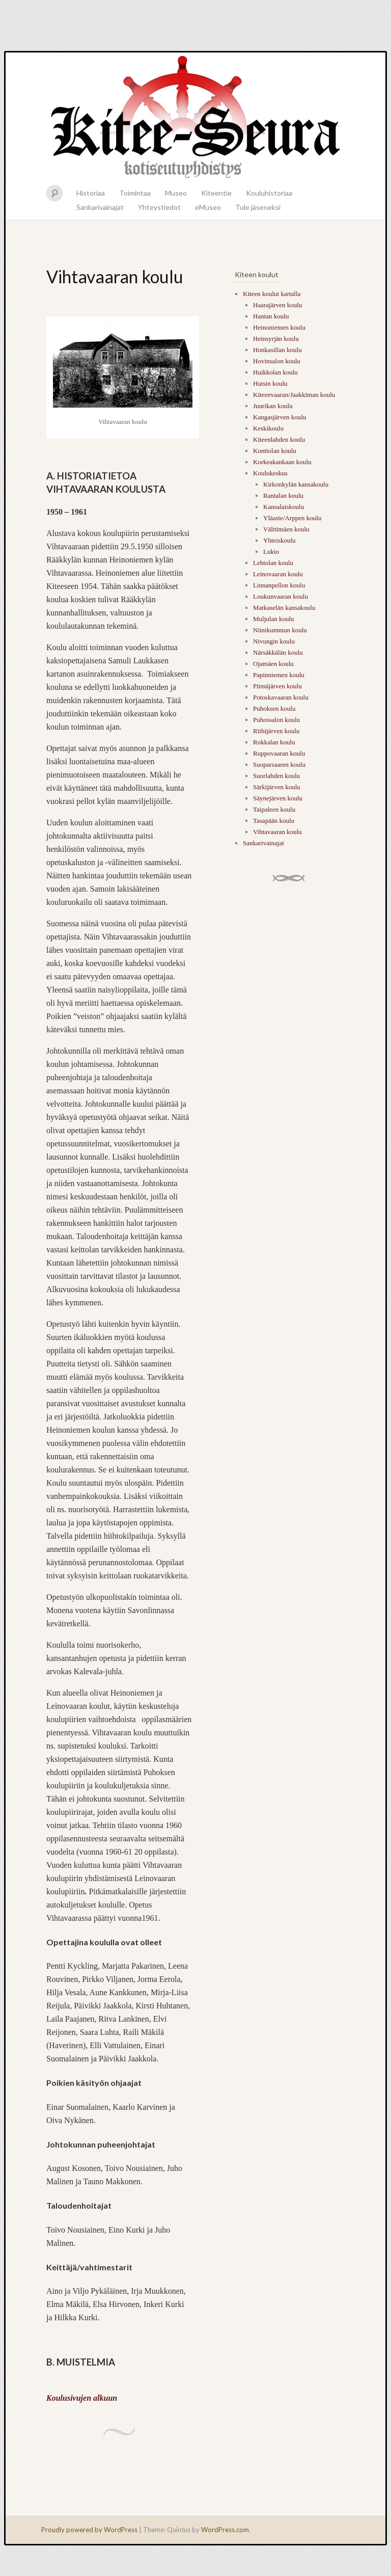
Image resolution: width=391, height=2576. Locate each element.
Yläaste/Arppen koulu (292, 518)
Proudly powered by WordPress (89, 2530)
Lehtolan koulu (273, 563)
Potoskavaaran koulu (281, 697)
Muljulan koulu (273, 619)
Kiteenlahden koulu (279, 439)
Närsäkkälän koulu (278, 652)
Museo (176, 193)
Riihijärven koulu (276, 731)
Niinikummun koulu (280, 630)
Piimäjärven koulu (277, 686)
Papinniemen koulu (278, 675)
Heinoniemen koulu (279, 327)
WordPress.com (225, 2530)
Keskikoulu (268, 428)
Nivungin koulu (274, 641)
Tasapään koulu (273, 820)
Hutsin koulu (270, 383)
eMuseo (208, 207)
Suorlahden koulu (276, 776)
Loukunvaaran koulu (280, 596)
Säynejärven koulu (277, 798)
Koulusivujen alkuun (81, 2398)
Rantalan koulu (283, 495)
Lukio (271, 551)
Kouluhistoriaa (269, 193)
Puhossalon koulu (276, 719)
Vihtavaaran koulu (277, 832)
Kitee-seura (195, 116)
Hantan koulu (271, 316)
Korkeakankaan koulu (282, 462)
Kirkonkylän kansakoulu (295, 484)
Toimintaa (135, 193)
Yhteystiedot (159, 207)
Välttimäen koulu (286, 529)
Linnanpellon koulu (279, 585)
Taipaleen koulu (274, 809)
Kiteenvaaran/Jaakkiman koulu (294, 394)
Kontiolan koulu (274, 450)
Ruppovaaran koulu (279, 753)
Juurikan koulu (273, 406)
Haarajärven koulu (277, 305)
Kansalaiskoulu (283, 507)
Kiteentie (216, 193)
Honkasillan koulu (277, 350)
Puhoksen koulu (274, 708)
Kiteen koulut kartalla (271, 294)
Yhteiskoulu (279, 540)
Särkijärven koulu (276, 787)
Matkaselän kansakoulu (284, 607)
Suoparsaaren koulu (279, 764)
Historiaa (90, 193)
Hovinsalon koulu (276, 361)
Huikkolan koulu (275, 372)
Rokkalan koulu (274, 742)
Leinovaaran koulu (278, 574)
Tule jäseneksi (258, 207)
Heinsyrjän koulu (276, 338)
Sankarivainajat (100, 207)
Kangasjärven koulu (279, 417)
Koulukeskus (270, 473)
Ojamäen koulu (273, 663)
